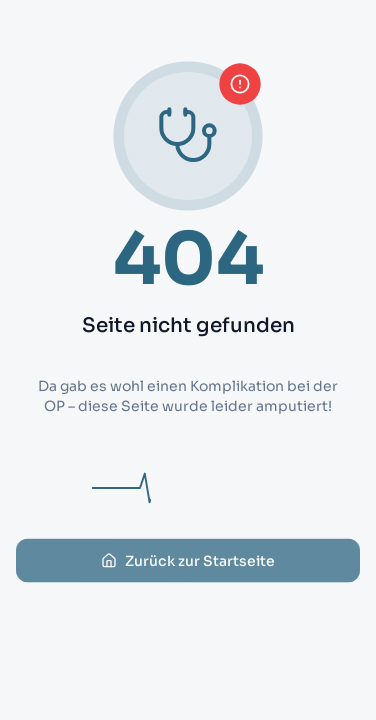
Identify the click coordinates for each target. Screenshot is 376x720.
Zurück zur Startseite (188, 570)
